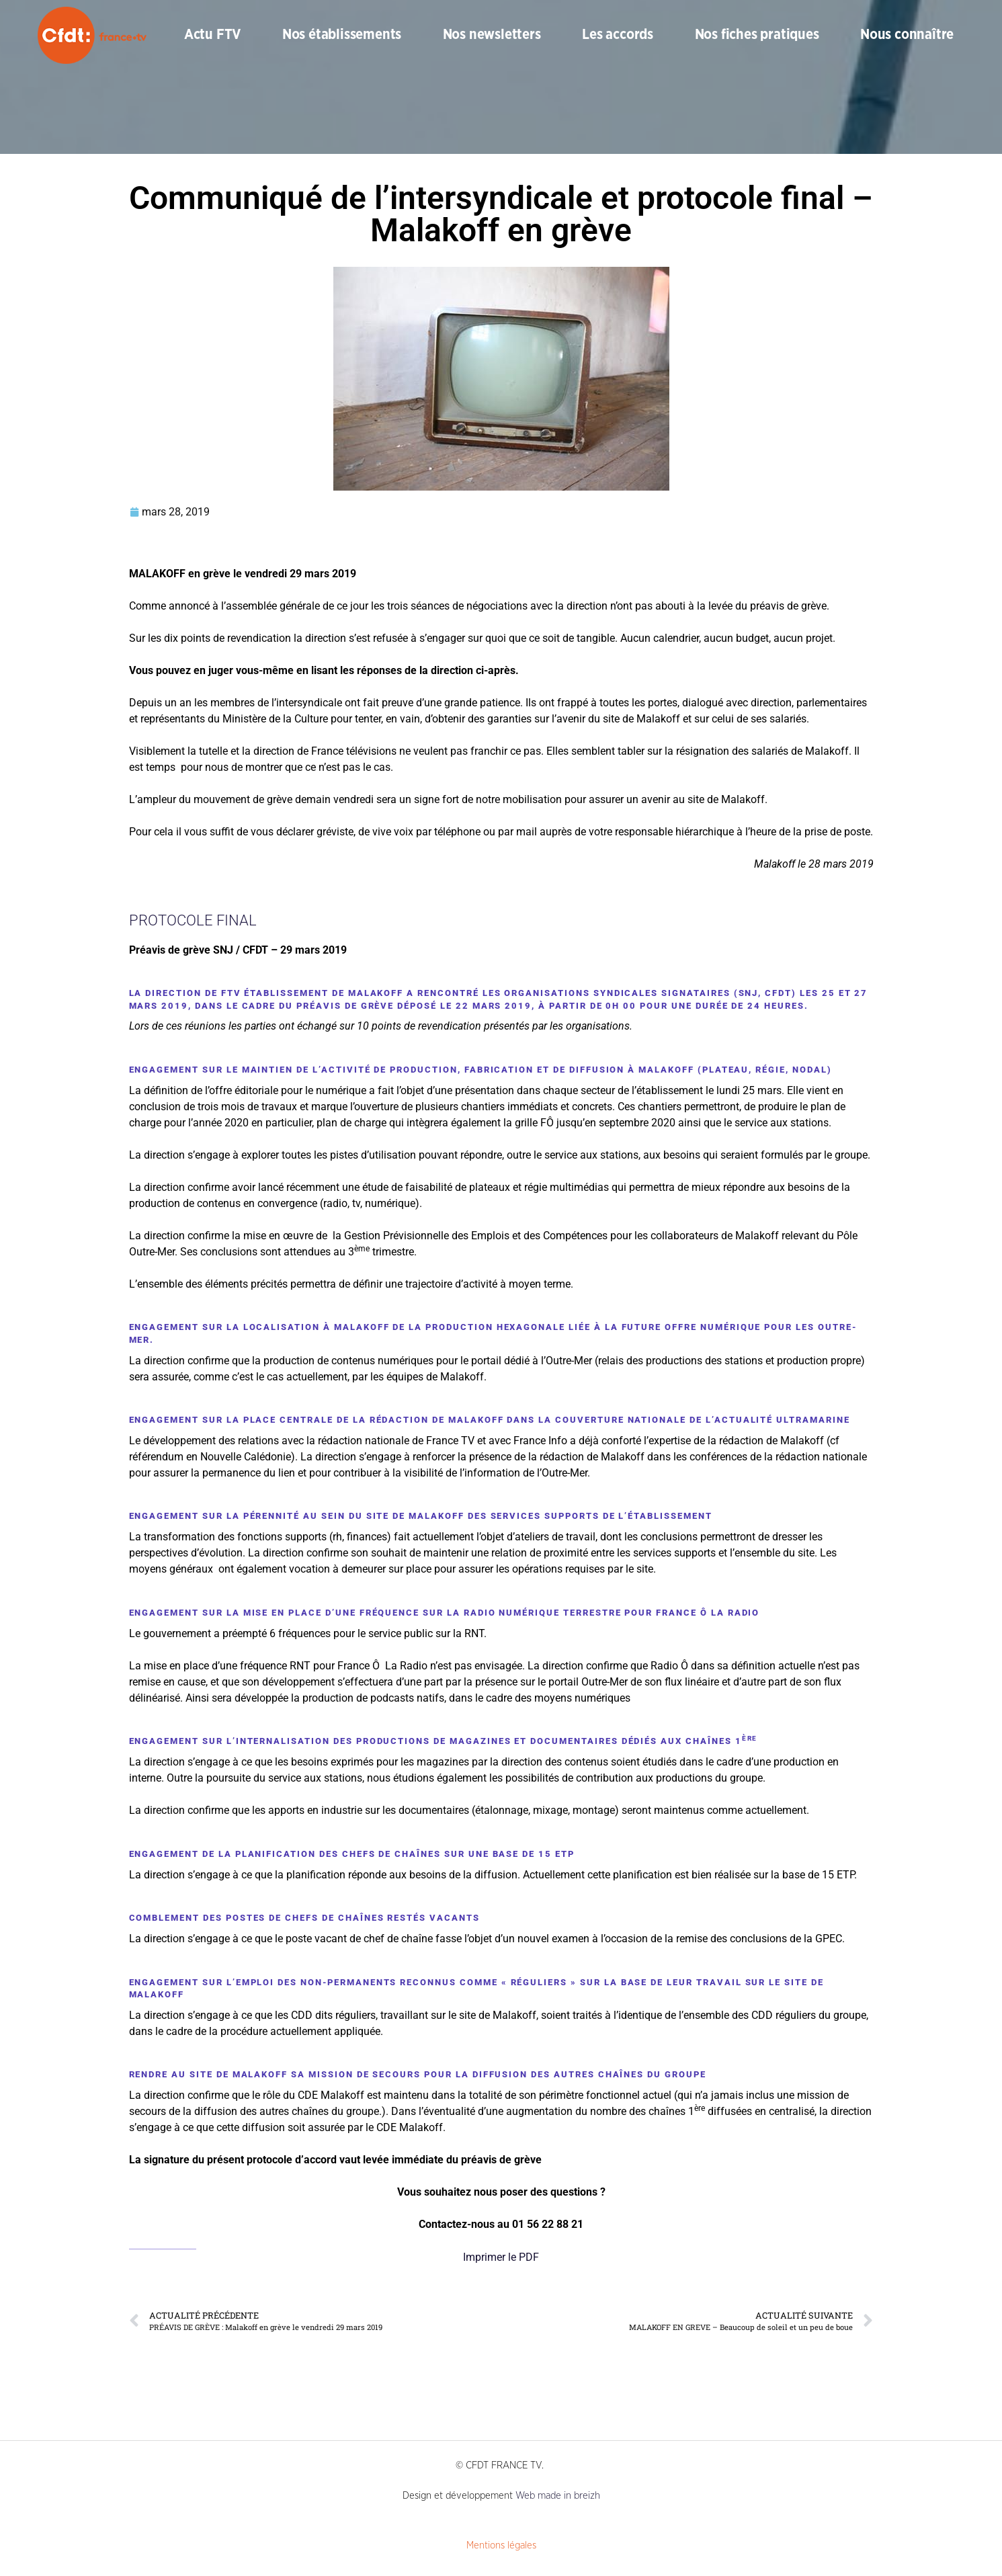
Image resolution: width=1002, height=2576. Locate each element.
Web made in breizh (557, 2496)
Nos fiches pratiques (757, 35)
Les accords (617, 35)
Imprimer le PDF (501, 2257)
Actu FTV (212, 35)
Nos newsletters (492, 35)
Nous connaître (907, 35)
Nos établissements (341, 35)
